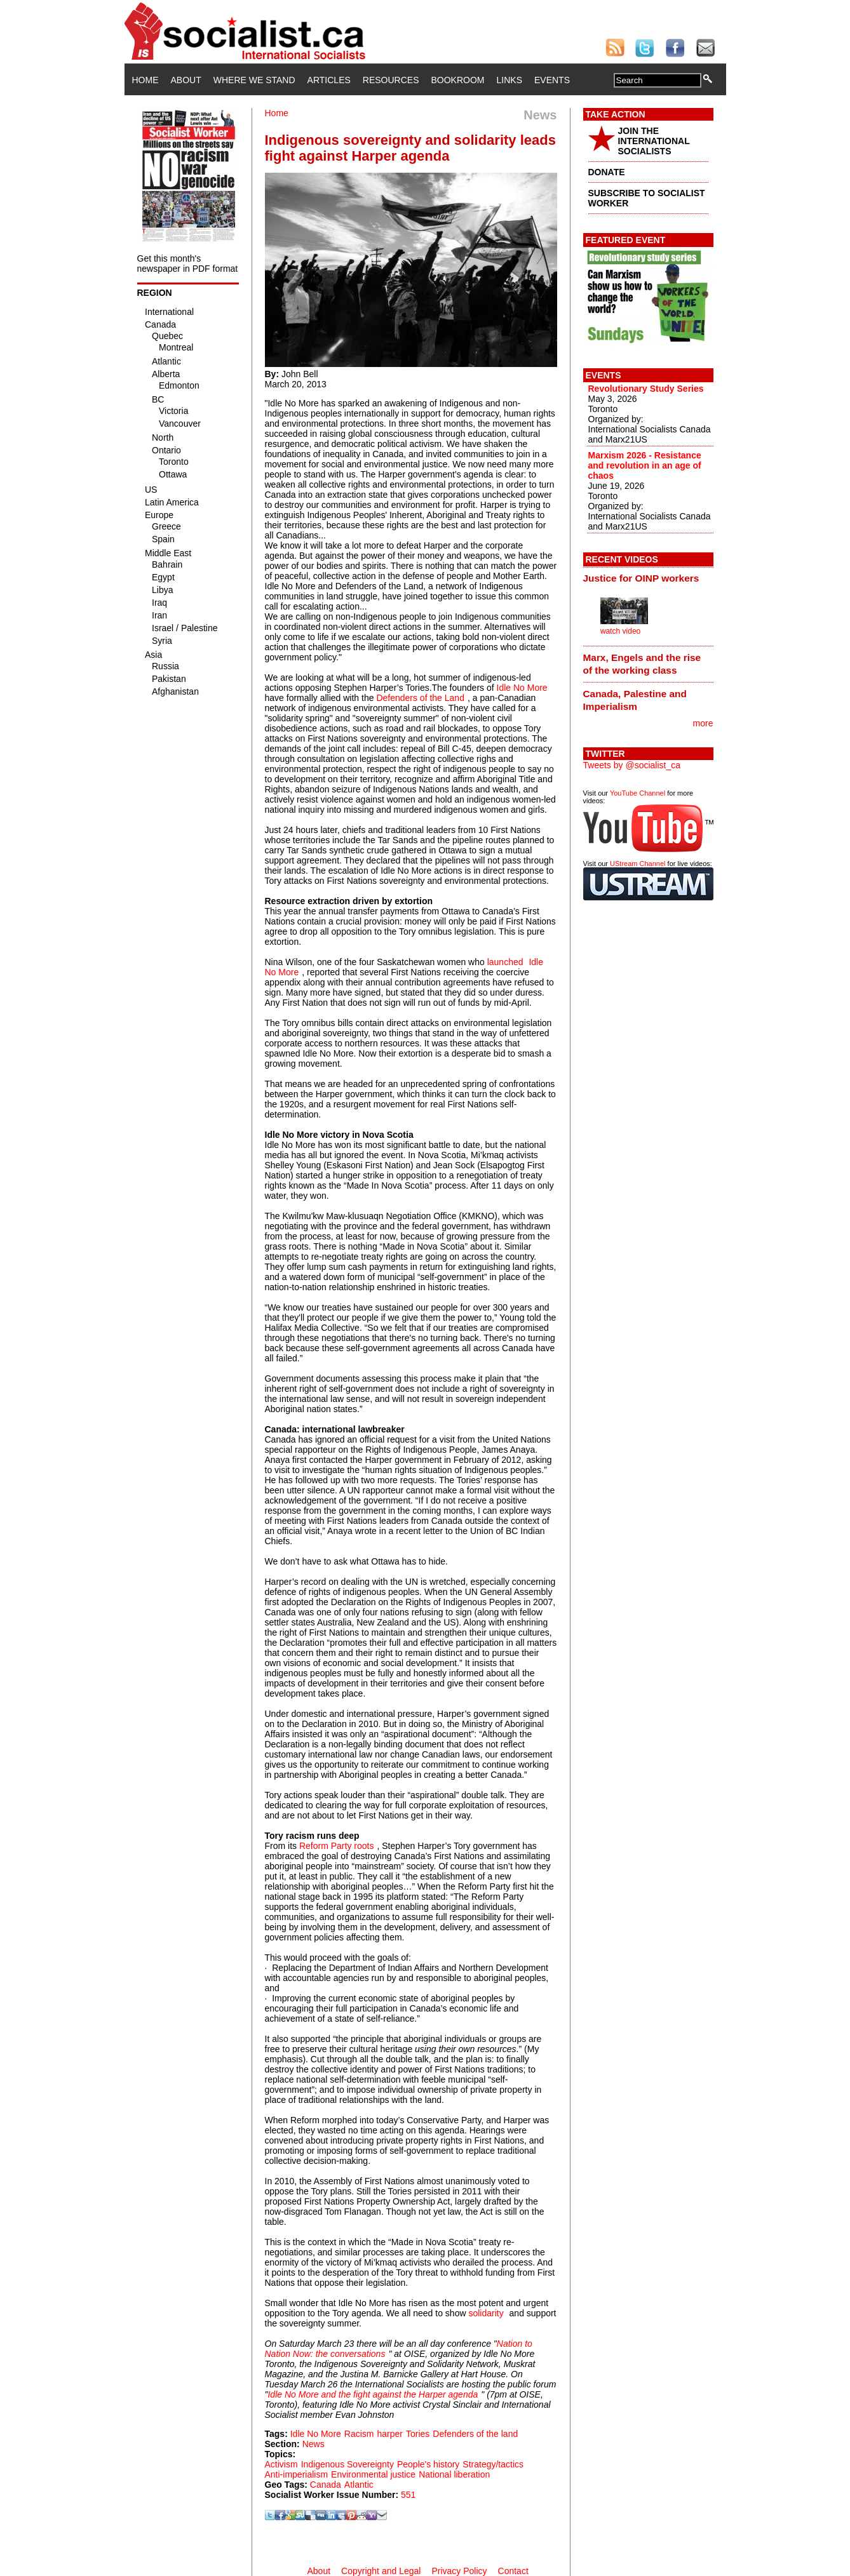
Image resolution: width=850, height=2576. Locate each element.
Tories (417, 2434)
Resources (391, 80)
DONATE (606, 172)
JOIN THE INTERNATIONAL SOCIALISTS (654, 141)
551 (408, 2495)
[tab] (648, 578)
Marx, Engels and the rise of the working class (642, 664)
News (313, 2444)
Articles (329, 80)
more (703, 723)
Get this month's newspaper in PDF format (187, 263)
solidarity (485, 2313)
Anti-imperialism (296, 2474)
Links (509, 80)
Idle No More (522, 688)
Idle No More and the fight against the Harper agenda (372, 2394)
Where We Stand (254, 80)
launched (506, 962)
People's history (428, 2464)
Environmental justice (373, 2474)
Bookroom (458, 80)
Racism (359, 2434)
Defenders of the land (475, 2434)
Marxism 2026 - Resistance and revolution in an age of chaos (644, 465)
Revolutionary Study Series (646, 389)
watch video (620, 631)
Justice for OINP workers (641, 578)
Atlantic (359, 2484)
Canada (325, 2484)
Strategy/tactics (492, 2464)
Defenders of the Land (420, 698)
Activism (281, 2464)
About (186, 80)
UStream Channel (637, 863)
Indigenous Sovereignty (347, 2464)
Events (552, 80)
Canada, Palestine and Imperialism (635, 700)
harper (390, 2434)
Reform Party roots (336, 1846)
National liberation (454, 2474)
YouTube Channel (637, 793)
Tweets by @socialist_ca (632, 765)
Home (145, 80)
